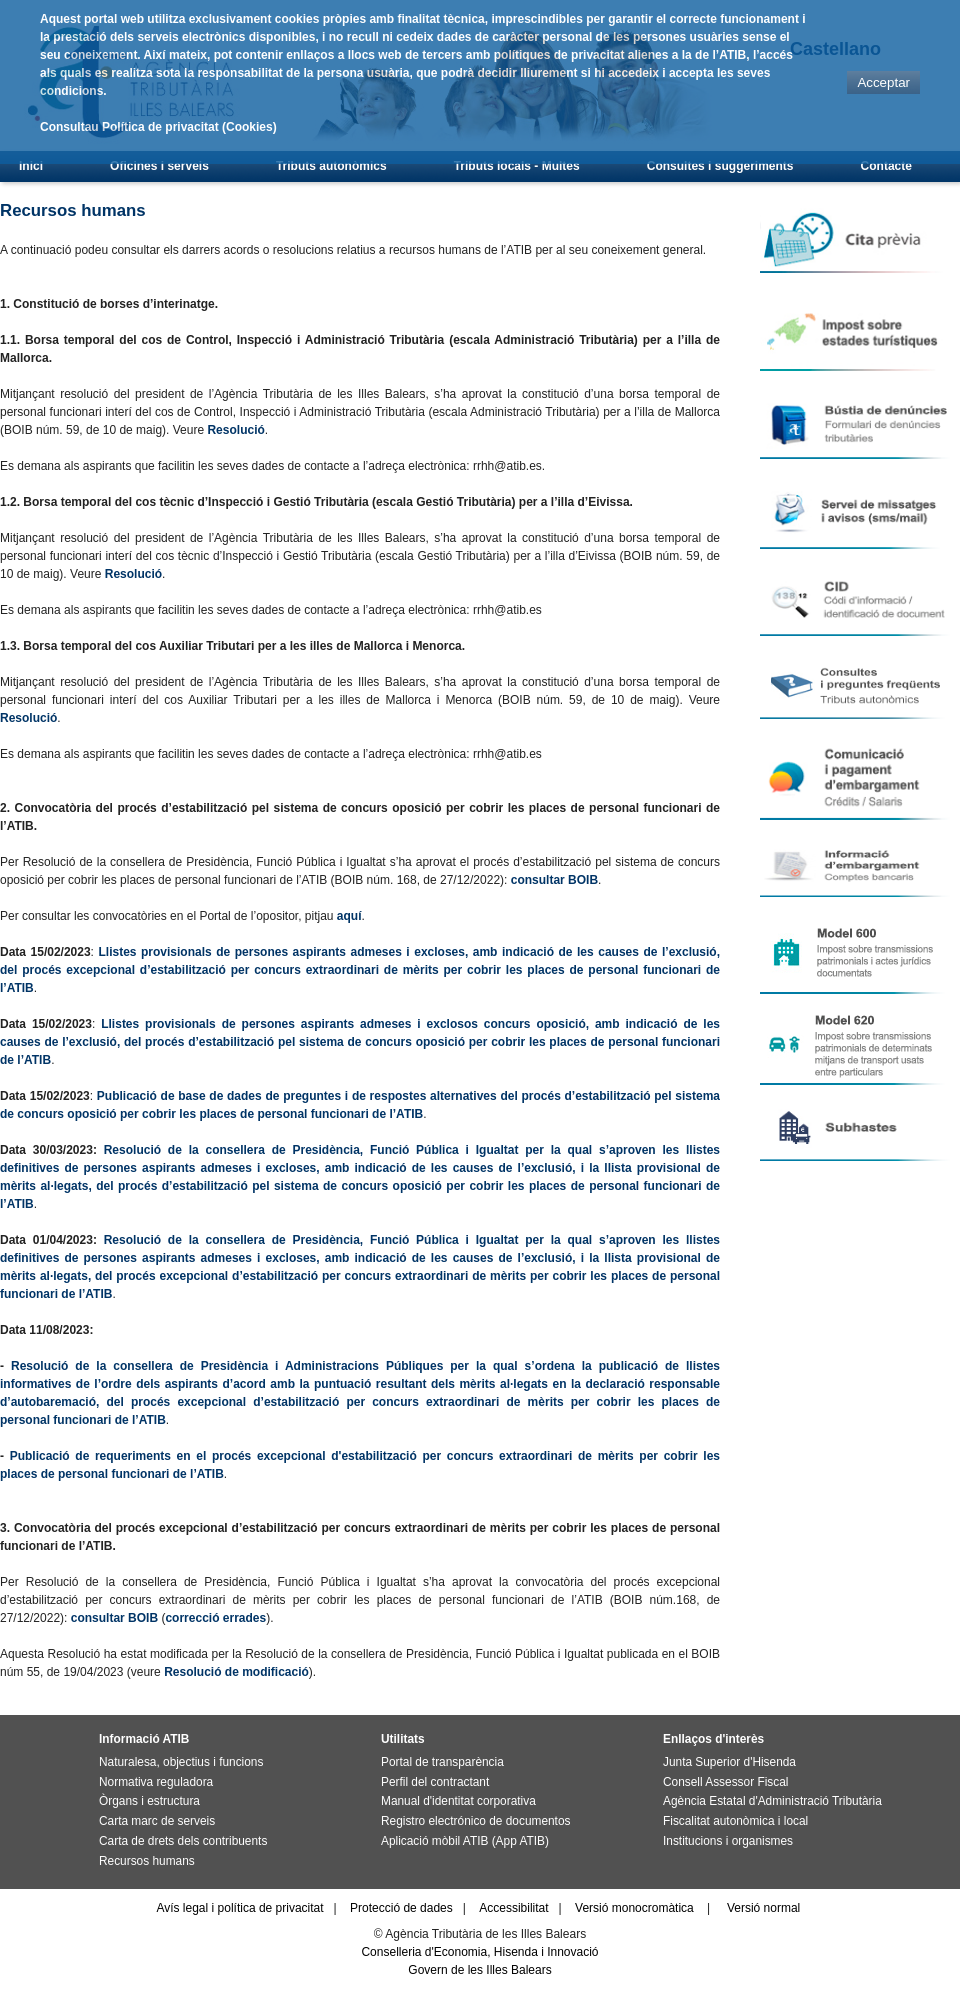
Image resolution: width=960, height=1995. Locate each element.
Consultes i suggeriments (720, 166)
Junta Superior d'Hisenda (729, 1762)
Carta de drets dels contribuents (183, 1841)
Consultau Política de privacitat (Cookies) (158, 127)
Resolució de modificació (236, 1672)
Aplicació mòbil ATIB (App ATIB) (465, 1841)
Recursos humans (147, 1861)
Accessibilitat (513, 1908)
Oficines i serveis (159, 166)
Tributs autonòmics (331, 166)
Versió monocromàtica (634, 1908)
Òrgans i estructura (149, 1801)
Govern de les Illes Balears (479, 1970)
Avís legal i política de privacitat (239, 1908)
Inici (31, 166)
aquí (349, 916)
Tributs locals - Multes (517, 166)
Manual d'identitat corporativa (458, 1801)
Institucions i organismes (728, 1841)
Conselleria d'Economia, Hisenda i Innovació (479, 1952)
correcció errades (215, 1618)
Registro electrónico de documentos (475, 1821)
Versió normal (763, 1908)
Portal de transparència (442, 1762)
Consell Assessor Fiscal (725, 1782)
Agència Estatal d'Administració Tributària (772, 1801)
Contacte (886, 166)
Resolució (235, 430)
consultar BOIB (554, 880)
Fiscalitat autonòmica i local (735, 1821)
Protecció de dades (401, 1908)
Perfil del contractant (435, 1782)
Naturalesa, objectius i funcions (181, 1762)
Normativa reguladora (156, 1782)
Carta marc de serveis (157, 1821)
